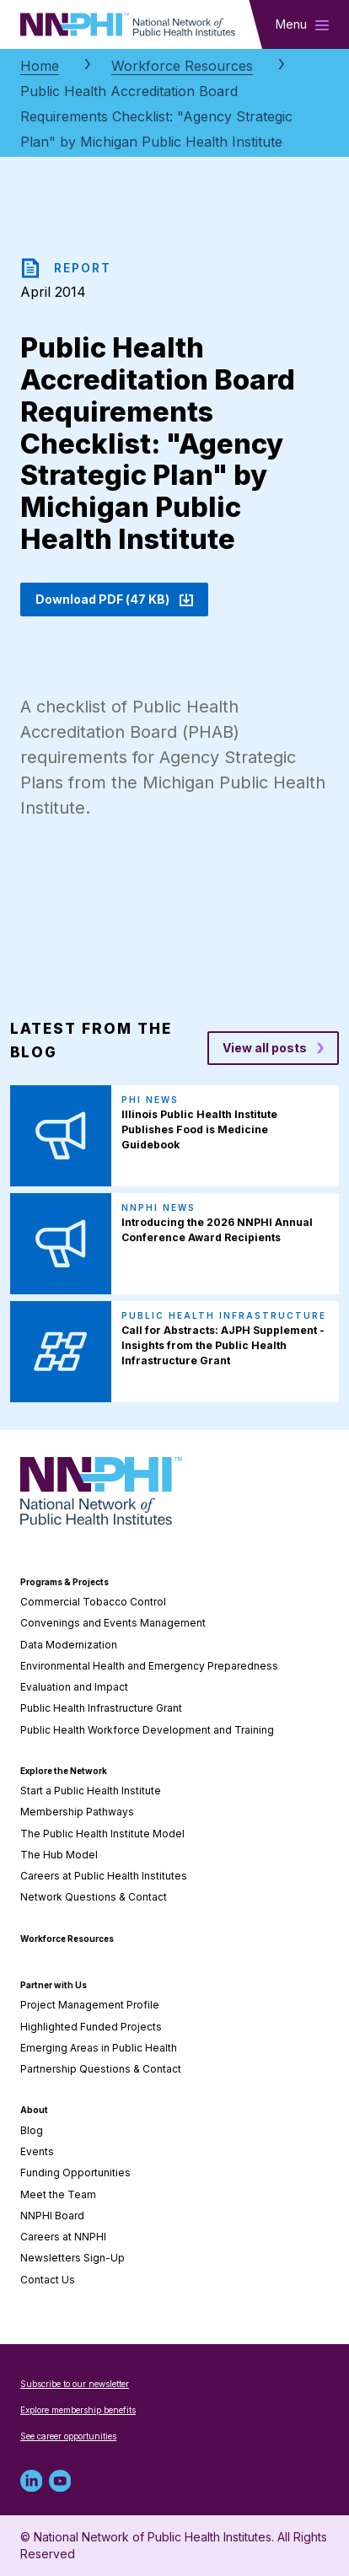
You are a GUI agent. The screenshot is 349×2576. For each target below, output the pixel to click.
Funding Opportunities (75, 2172)
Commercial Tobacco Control (93, 1601)
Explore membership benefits (78, 2410)
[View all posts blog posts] (273, 1048)
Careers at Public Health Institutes (103, 1875)
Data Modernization (68, 1644)
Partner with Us (53, 1985)
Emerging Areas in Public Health (98, 2047)
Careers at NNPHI (63, 2236)
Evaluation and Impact (74, 1687)
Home (39, 65)
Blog (31, 2130)
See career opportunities (68, 2436)
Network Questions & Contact (93, 1896)
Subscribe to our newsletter (74, 2384)
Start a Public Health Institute (90, 1790)
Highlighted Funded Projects (91, 2026)
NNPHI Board (52, 2215)
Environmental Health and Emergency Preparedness (149, 1665)
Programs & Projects (64, 1582)
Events (37, 2151)
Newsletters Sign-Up (72, 2257)
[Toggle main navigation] (302, 24)
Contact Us (47, 2279)
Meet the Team (58, 2194)
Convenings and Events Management (113, 1622)
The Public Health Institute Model (102, 1833)
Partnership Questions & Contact (100, 2068)
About (34, 2110)
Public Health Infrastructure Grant (101, 1708)
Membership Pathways (77, 1811)
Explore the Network (63, 1771)
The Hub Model (59, 1854)
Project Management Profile (89, 2004)
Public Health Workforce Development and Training (147, 1730)
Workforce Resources (182, 65)
